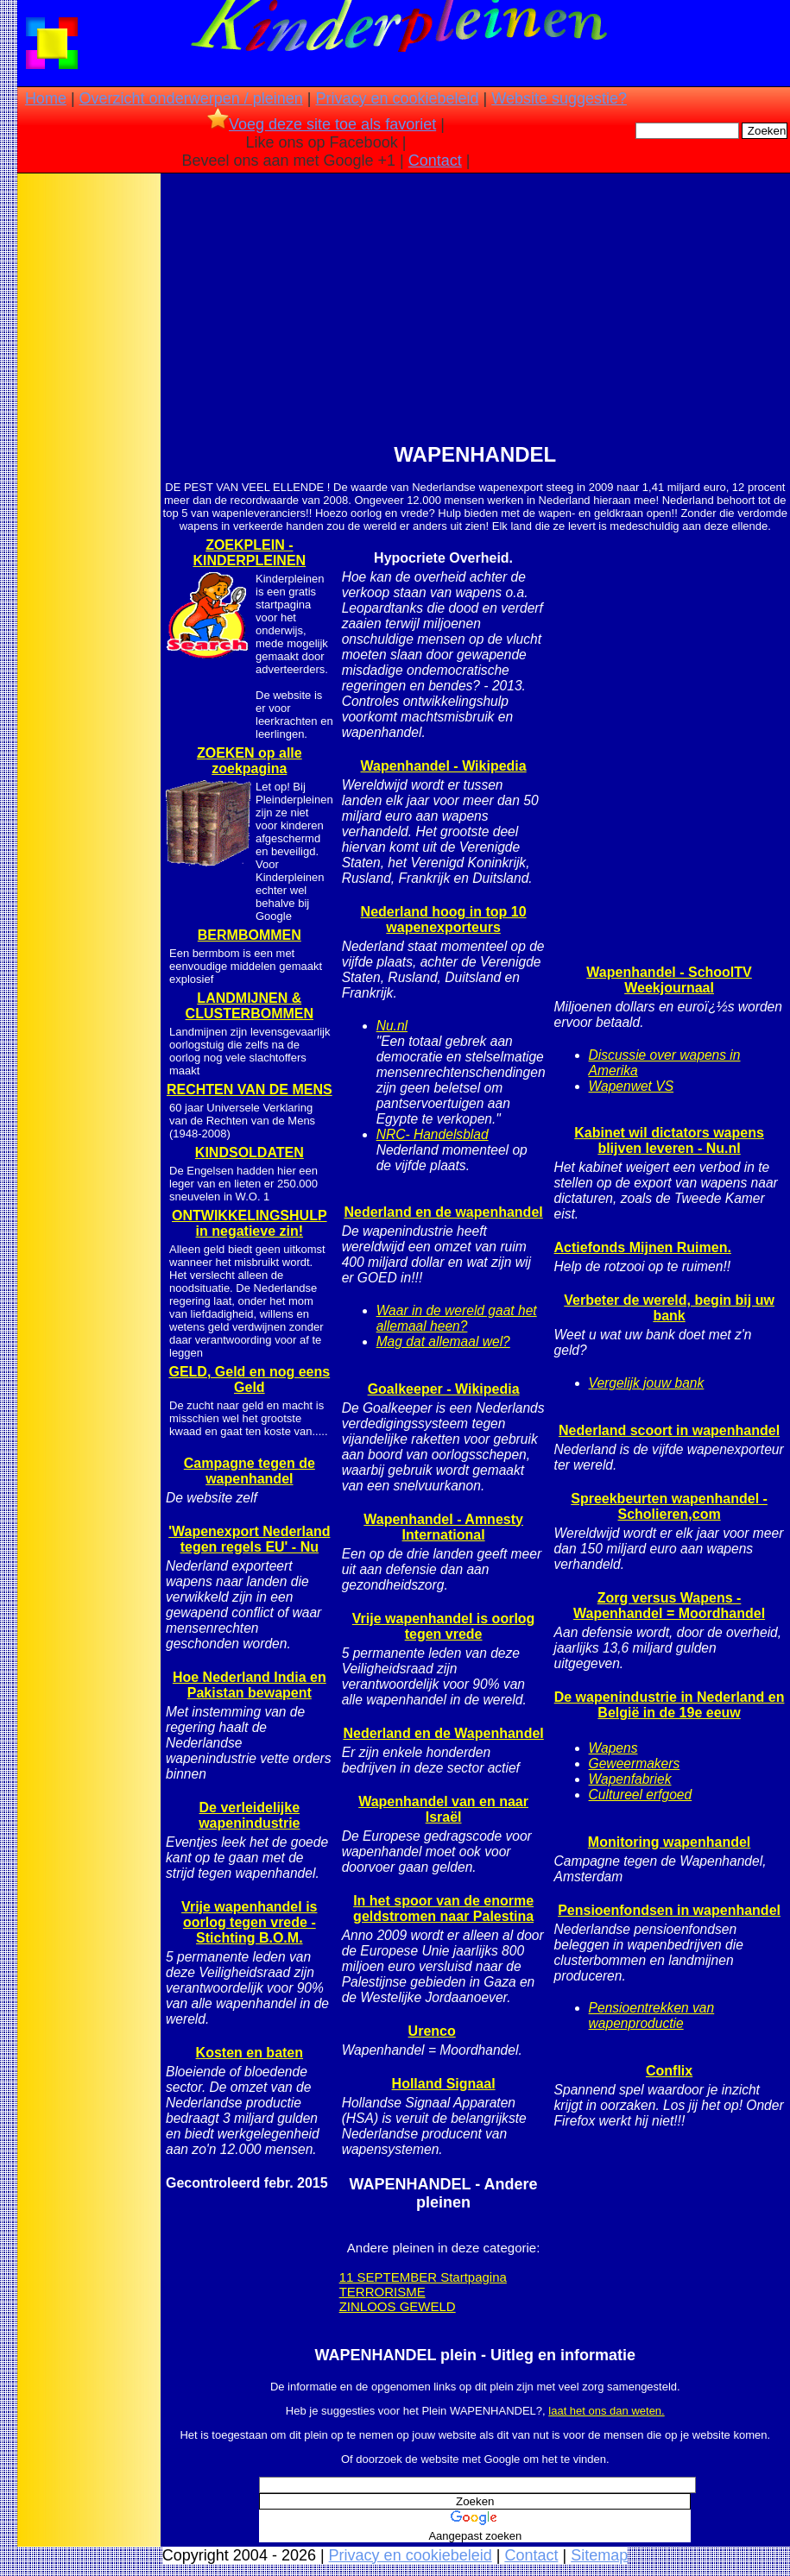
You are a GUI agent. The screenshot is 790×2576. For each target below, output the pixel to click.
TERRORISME (382, 2291)
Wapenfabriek (630, 1779)
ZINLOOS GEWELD (397, 2306)
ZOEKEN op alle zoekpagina (249, 761)
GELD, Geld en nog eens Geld (249, 1379)
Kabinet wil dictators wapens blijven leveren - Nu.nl (669, 1140)
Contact (435, 160)
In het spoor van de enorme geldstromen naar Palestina (443, 1908)
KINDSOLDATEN (249, 1152)
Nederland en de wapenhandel (443, 1212)
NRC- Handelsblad (432, 1134)
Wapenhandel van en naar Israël (443, 1809)
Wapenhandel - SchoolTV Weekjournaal (668, 980)
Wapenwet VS (631, 1086)
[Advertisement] (89, 449)
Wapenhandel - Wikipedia (444, 766)
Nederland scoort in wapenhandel (669, 1430)
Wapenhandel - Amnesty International (443, 1527)
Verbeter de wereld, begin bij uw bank (669, 1308)
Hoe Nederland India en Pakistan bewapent (249, 1685)
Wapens (613, 1748)
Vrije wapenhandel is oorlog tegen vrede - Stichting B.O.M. (249, 1922)
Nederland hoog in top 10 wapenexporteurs (444, 919)
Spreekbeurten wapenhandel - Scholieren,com (669, 1506)
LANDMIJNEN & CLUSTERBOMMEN (249, 1006)
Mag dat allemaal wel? (443, 1341)
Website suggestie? (559, 98)
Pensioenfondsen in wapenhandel (669, 1910)
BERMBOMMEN (249, 935)
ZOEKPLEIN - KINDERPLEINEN (249, 553)
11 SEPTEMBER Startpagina (423, 2277)
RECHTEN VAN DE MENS (249, 1089)
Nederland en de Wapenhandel (443, 1733)
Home (45, 98)
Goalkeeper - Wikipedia (444, 1389)
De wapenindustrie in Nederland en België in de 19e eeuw (669, 1705)
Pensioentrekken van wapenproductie (652, 2015)
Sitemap (599, 2555)
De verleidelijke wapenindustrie (249, 1815)
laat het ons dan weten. (606, 2410)
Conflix (669, 2070)
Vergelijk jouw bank (647, 1383)
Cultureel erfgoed (640, 1794)
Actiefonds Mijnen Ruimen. (642, 1247)
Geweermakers (634, 1763)
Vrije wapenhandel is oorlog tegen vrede (443, 1626)
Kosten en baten (249, 2052)
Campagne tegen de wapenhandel (249, 1471)
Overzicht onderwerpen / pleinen (191, 98)
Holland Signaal (444, 2083)
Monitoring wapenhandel (669, 1842)
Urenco (432, 2031)
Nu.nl (392, 1025)
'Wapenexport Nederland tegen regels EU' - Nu (249, 1539)
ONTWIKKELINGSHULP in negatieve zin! (249, 1223)
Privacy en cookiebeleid (396, 98)
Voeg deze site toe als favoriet (321, 124)
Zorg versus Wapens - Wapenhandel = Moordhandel (669, 1605)
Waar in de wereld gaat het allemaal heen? (456, 1318)
